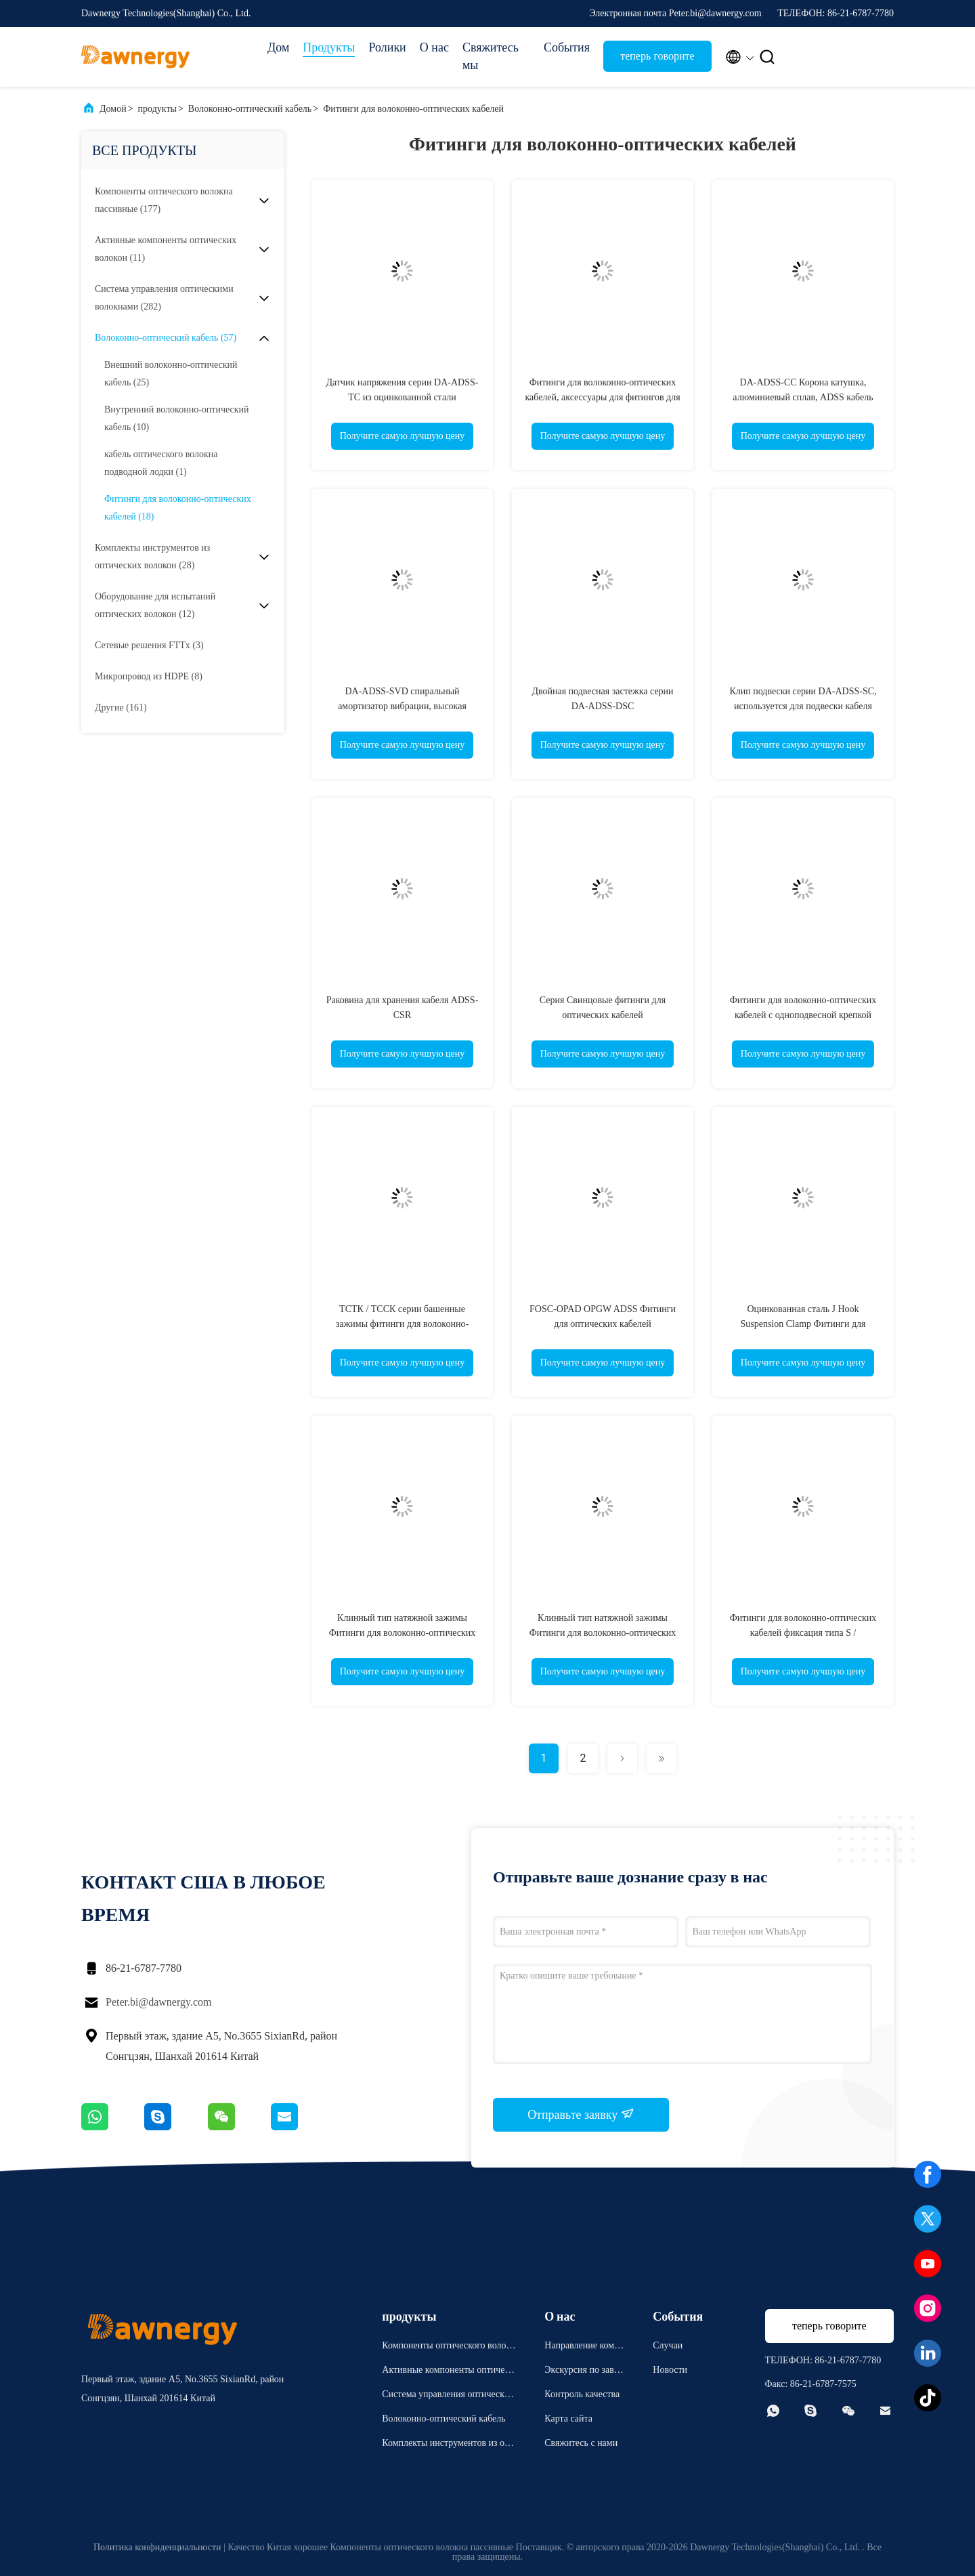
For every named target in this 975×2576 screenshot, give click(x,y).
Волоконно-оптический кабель (249, 109)
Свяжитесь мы (490, 56)
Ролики (387, 47)
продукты (157, 109)
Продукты (329, 47)
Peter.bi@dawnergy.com (158, 2002)
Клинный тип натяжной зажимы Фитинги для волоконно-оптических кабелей (402, 1633)
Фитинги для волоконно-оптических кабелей (413, 109)
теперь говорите (657, 56)
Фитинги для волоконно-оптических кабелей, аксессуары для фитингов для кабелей (602, 397)
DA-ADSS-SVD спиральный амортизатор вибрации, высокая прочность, (402, 706)
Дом (278, 47)
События (567, 47)
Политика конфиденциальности (157, 2547)
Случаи (667, 2345)
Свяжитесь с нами (581, 2443)
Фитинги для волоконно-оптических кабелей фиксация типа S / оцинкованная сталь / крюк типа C (803, 1633)
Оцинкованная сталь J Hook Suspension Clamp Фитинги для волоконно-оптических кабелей (803, 1324)
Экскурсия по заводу (583, 2372)
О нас (434, 47)
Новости (670, 2370)
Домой (113, 109)
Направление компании (584, 2347)
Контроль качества (582, 2394)
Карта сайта (568, 2418)
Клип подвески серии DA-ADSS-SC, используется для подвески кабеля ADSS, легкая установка (802, 706)
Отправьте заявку (580, 2114)
